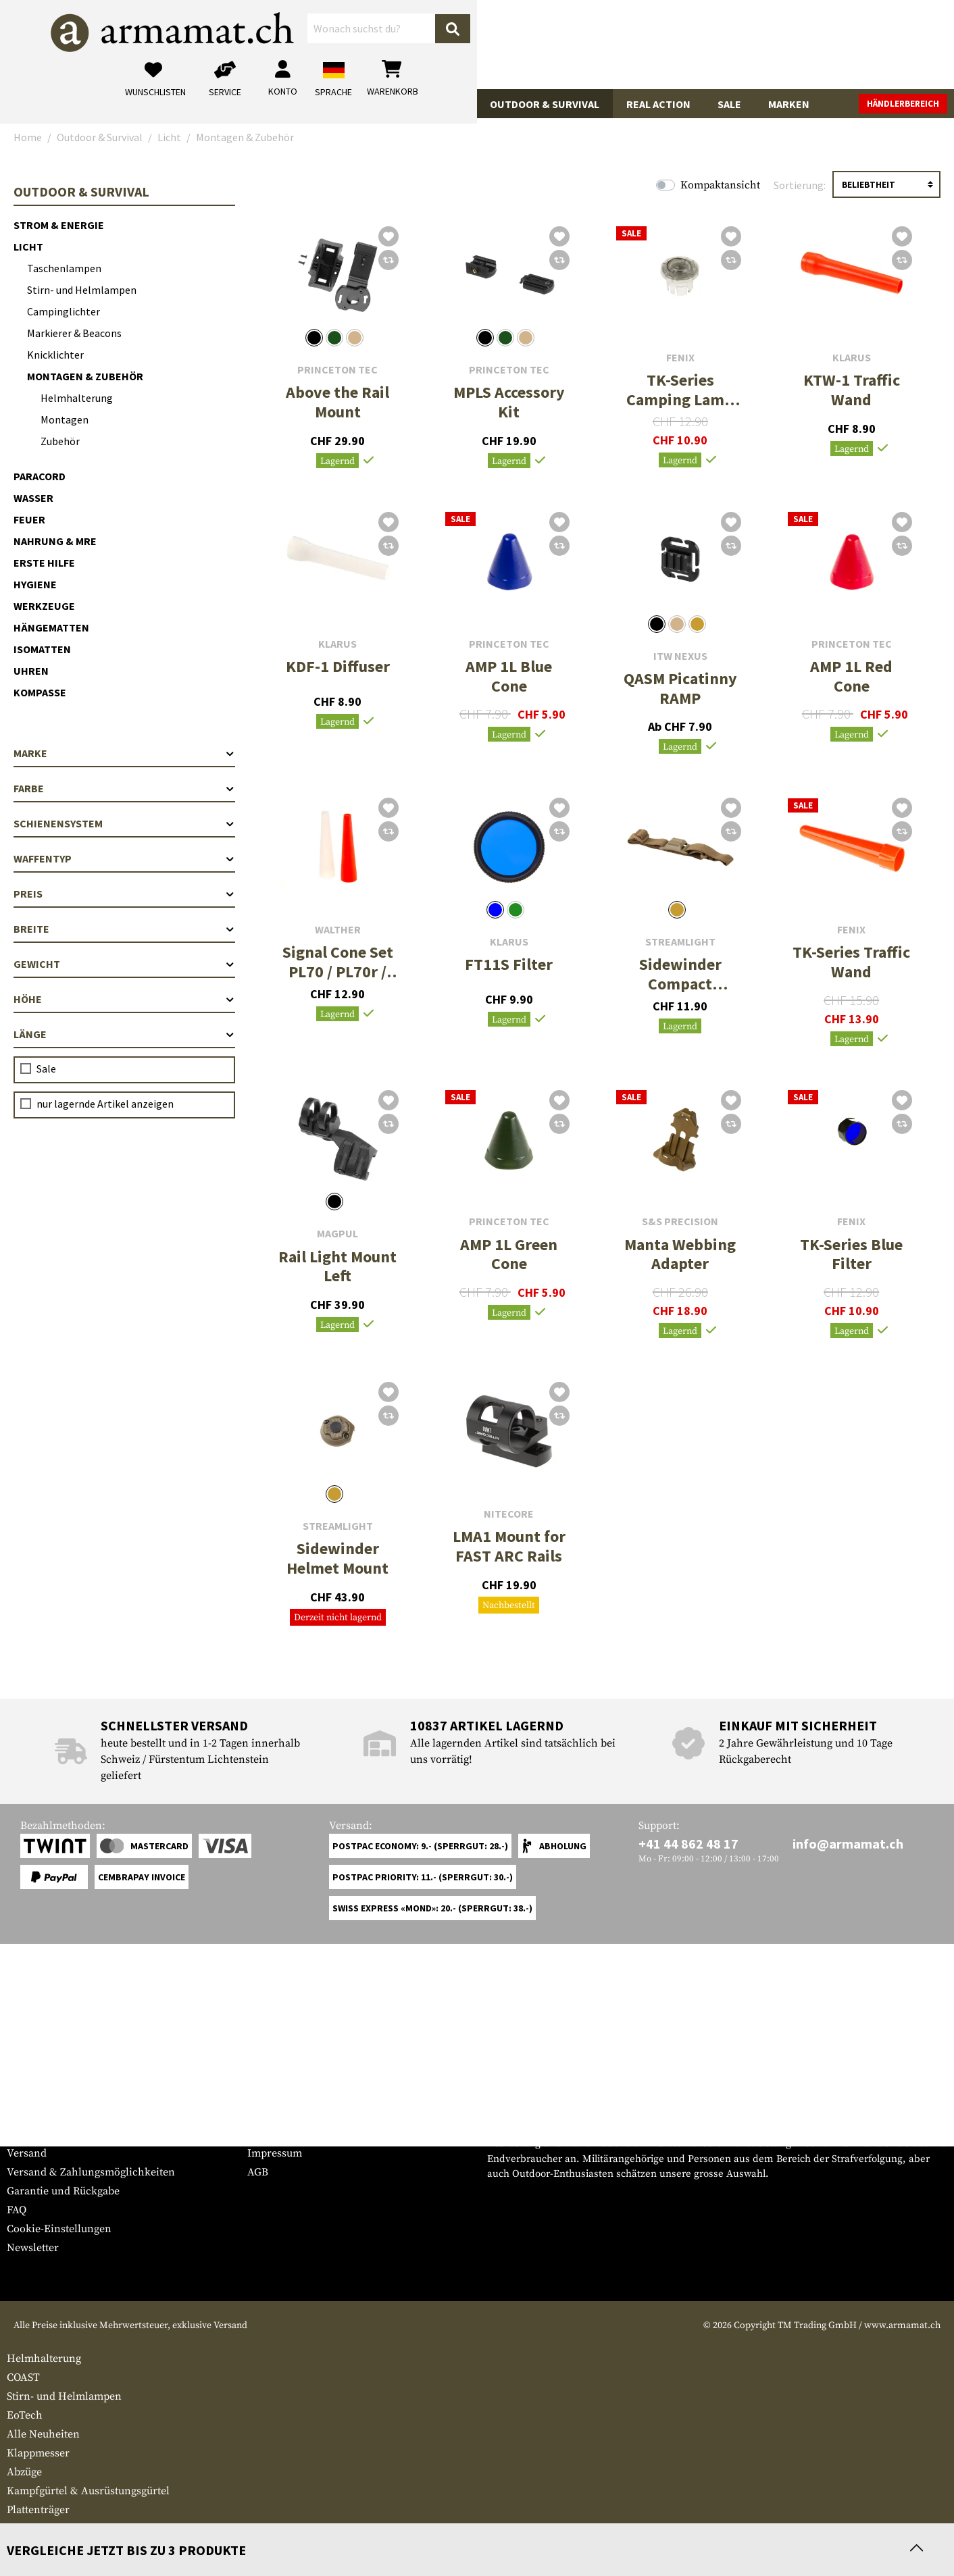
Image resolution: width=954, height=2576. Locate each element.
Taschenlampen (64, 268)
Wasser (33, 498)
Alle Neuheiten (43, 2434)
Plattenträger (38, 2510)
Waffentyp (124, 858)
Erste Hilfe (44, 562)
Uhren (31, 670)
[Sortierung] (886, 184)
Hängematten (51, 627)
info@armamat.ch (848, 1843)
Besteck (25, 2528)
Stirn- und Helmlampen (81, 290)
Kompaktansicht (720, 185)
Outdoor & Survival (544, 104)
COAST (23, 2377)
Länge (124, 1034)
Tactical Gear (329, 104)
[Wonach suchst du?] (428, 43)
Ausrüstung (428, 104)
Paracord (40, 476)
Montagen (65, 419)
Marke (124, 753)
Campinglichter (63, 311)
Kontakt (26, 2134)
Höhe (124, 999)
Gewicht (124, 964)
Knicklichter (55, 354)
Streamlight (680, 941)
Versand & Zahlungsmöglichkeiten (91, 2172)
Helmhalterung (77, 398)
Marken (788, 104)
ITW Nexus (680, 656)
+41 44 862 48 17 (688, 1843)
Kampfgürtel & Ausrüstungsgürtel (88, 2491)
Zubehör (60, 441)
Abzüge (24, 2472)
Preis (124, 893)
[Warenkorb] (869, 44)
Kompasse (40, 692)
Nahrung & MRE (55, 541)
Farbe (124, 788)
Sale (729, 104)
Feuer (29, 519)
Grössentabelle (43, 2115)
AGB (257, 2172)
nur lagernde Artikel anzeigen (105, 1103)
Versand (27, 2153)
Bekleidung (232, 104)
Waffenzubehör (130, 104)
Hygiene (35, 584)
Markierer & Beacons (74, 333)
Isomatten (42, 649)
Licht (28, 246)
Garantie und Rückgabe (63, 2191)
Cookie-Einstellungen (59, 2229)
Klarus (851, 357)
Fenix (680, 357)
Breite (124, 928)
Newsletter (33, 2248)
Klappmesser (38, 2453)
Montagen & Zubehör (85, 376)
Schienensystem (124, 823)
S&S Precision (680, 1221)
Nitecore (509, 1514)
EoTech (25, 2415)
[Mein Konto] (759, 44)
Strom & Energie (59, 225)
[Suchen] (566, 43)
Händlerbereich (903, 103)
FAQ (16, 2210)
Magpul (337, 1233)
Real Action (658, 104)
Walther (338, 929)
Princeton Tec (337, 369)
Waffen (39, 104)
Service (32, 2088)
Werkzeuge (44, 606)
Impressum (274, 2153)
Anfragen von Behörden (306, 2134)
